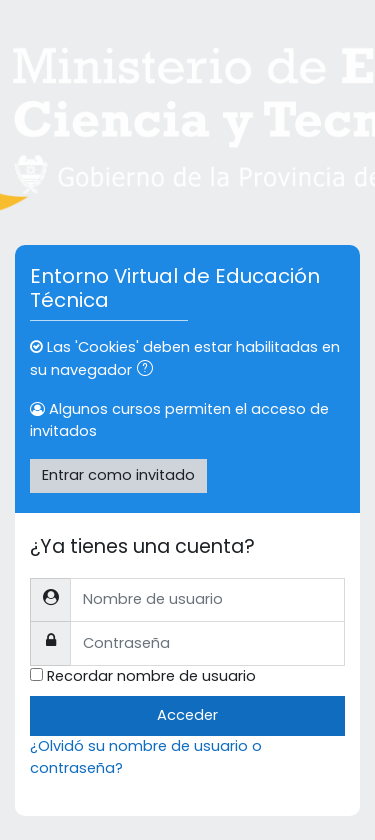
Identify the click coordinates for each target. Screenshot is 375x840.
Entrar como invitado (118, 475)
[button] (149, 371)
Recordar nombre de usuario (151, 676)
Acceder (187, 715)
